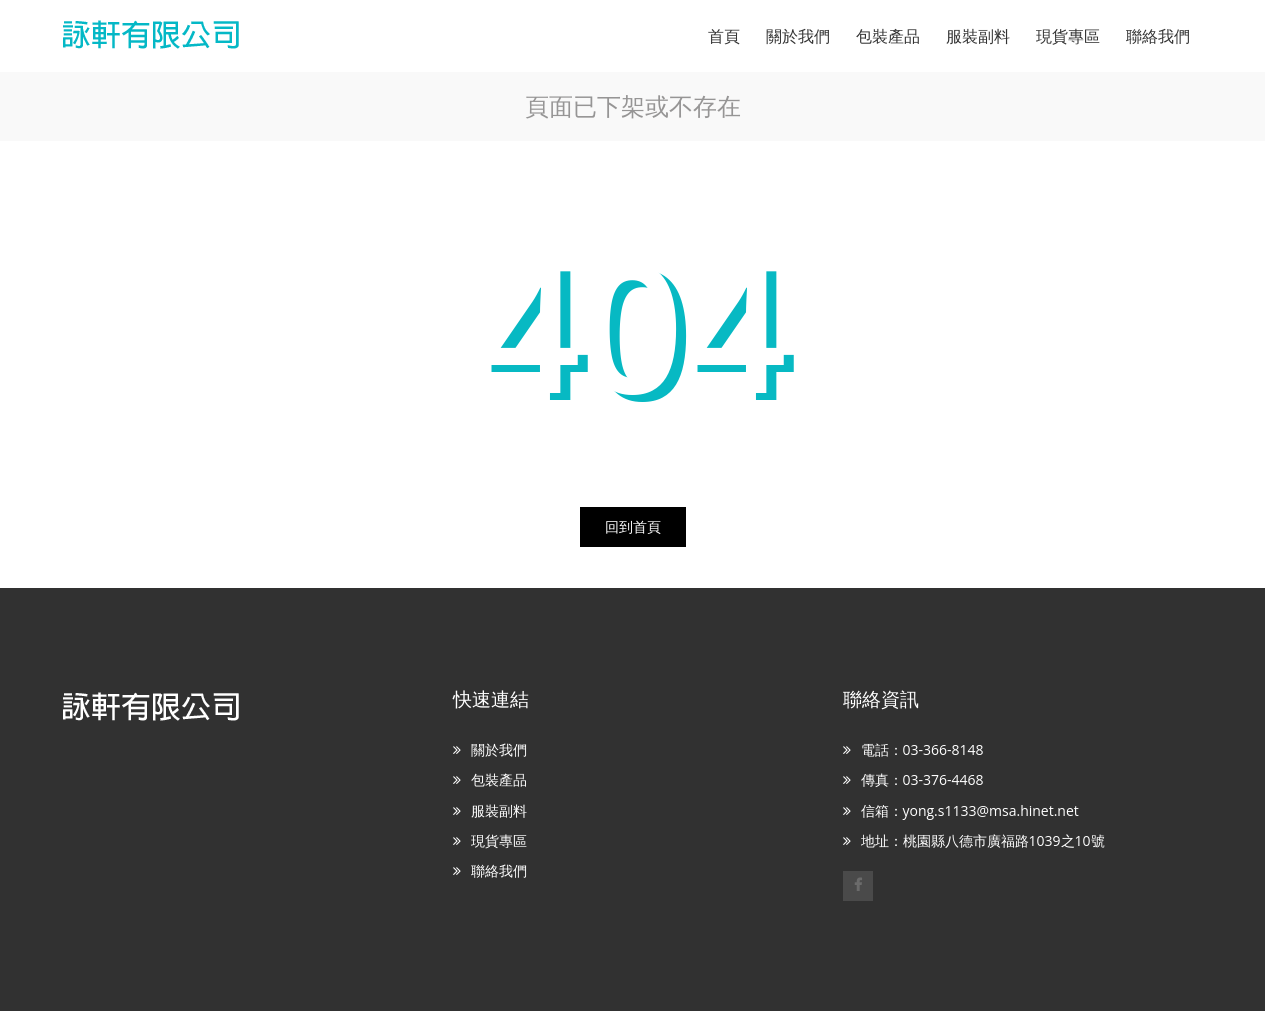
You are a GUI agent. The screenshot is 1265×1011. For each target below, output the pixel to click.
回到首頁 (633, 526)
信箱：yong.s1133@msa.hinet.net (970, 810)
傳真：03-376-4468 (922, 779)
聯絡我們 (499, 870)
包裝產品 (499, 779)
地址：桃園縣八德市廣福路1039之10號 (983, 840)
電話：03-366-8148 (922, 749)
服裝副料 (499, 810)
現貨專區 (499, 840)
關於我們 (499, 749)
